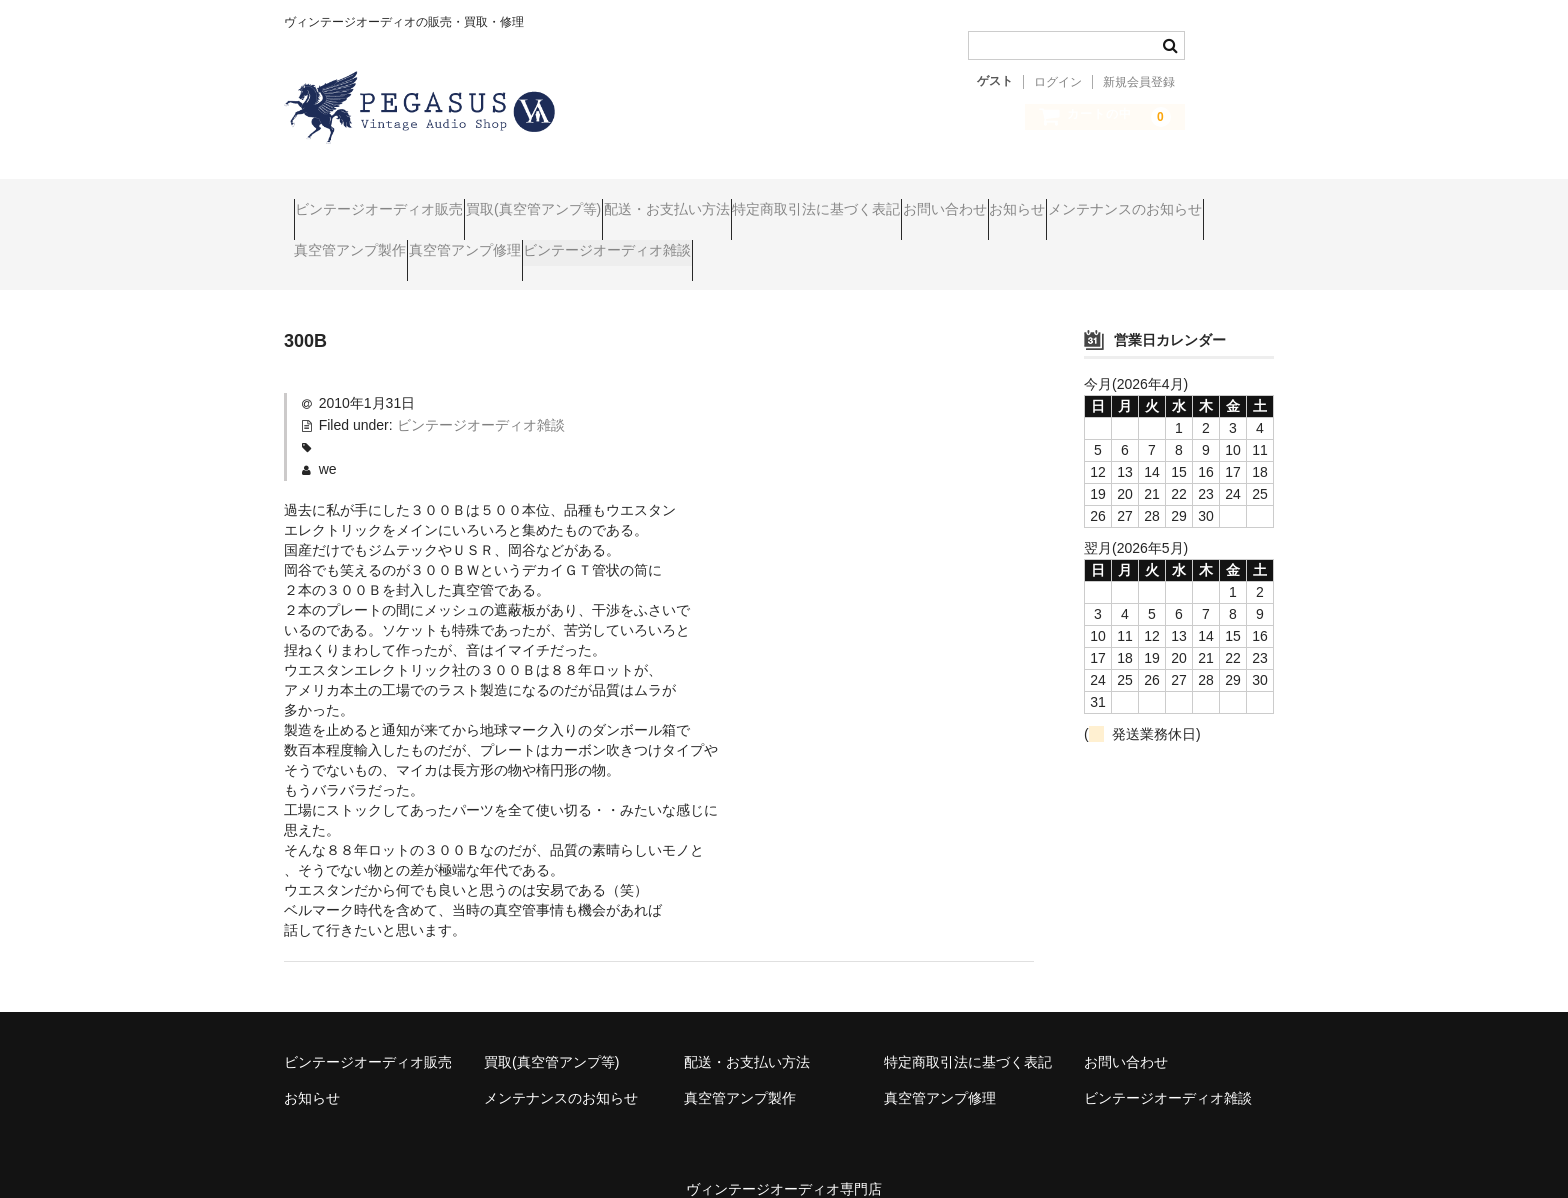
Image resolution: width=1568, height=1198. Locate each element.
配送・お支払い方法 (753, 200)
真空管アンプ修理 (708, 242)
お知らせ (1219, 200)
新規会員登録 (1139, 82)
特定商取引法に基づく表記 (941, 200)
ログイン (1058, 82)
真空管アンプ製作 (555, 242)
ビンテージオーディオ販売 (389, 200)
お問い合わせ (1108, 200)
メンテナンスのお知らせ (381, 242)
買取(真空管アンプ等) (581, 200)
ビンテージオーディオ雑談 (889, 242)
